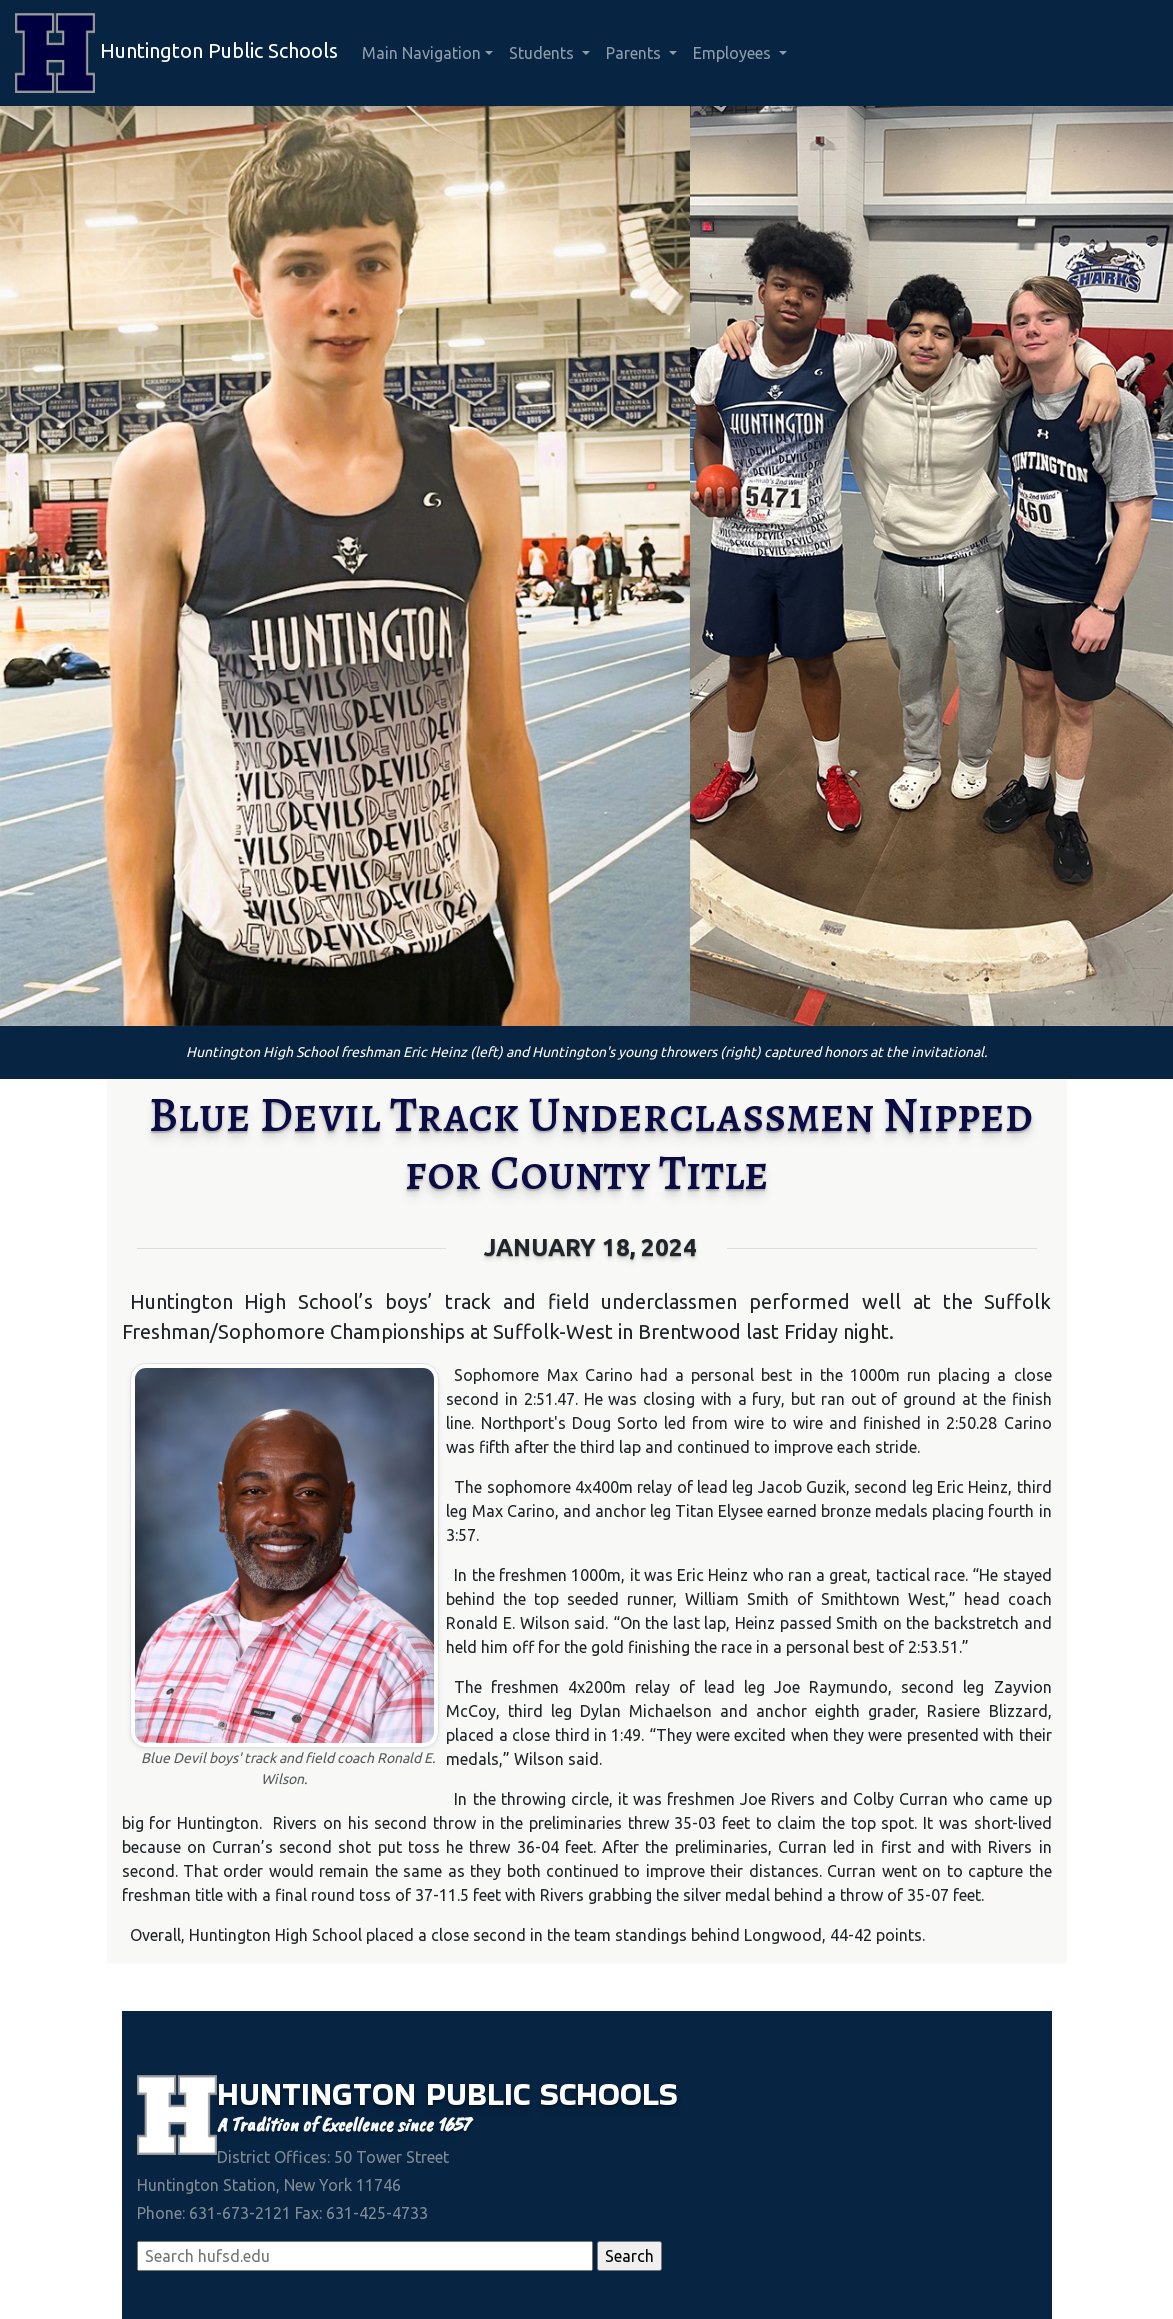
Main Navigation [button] (421, 53)
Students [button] (543, 53)
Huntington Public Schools (176, 53)
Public (483, 2094)
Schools (609, 2094)
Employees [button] (734, 53)
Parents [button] (635, 53)
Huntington (321, 2094)
